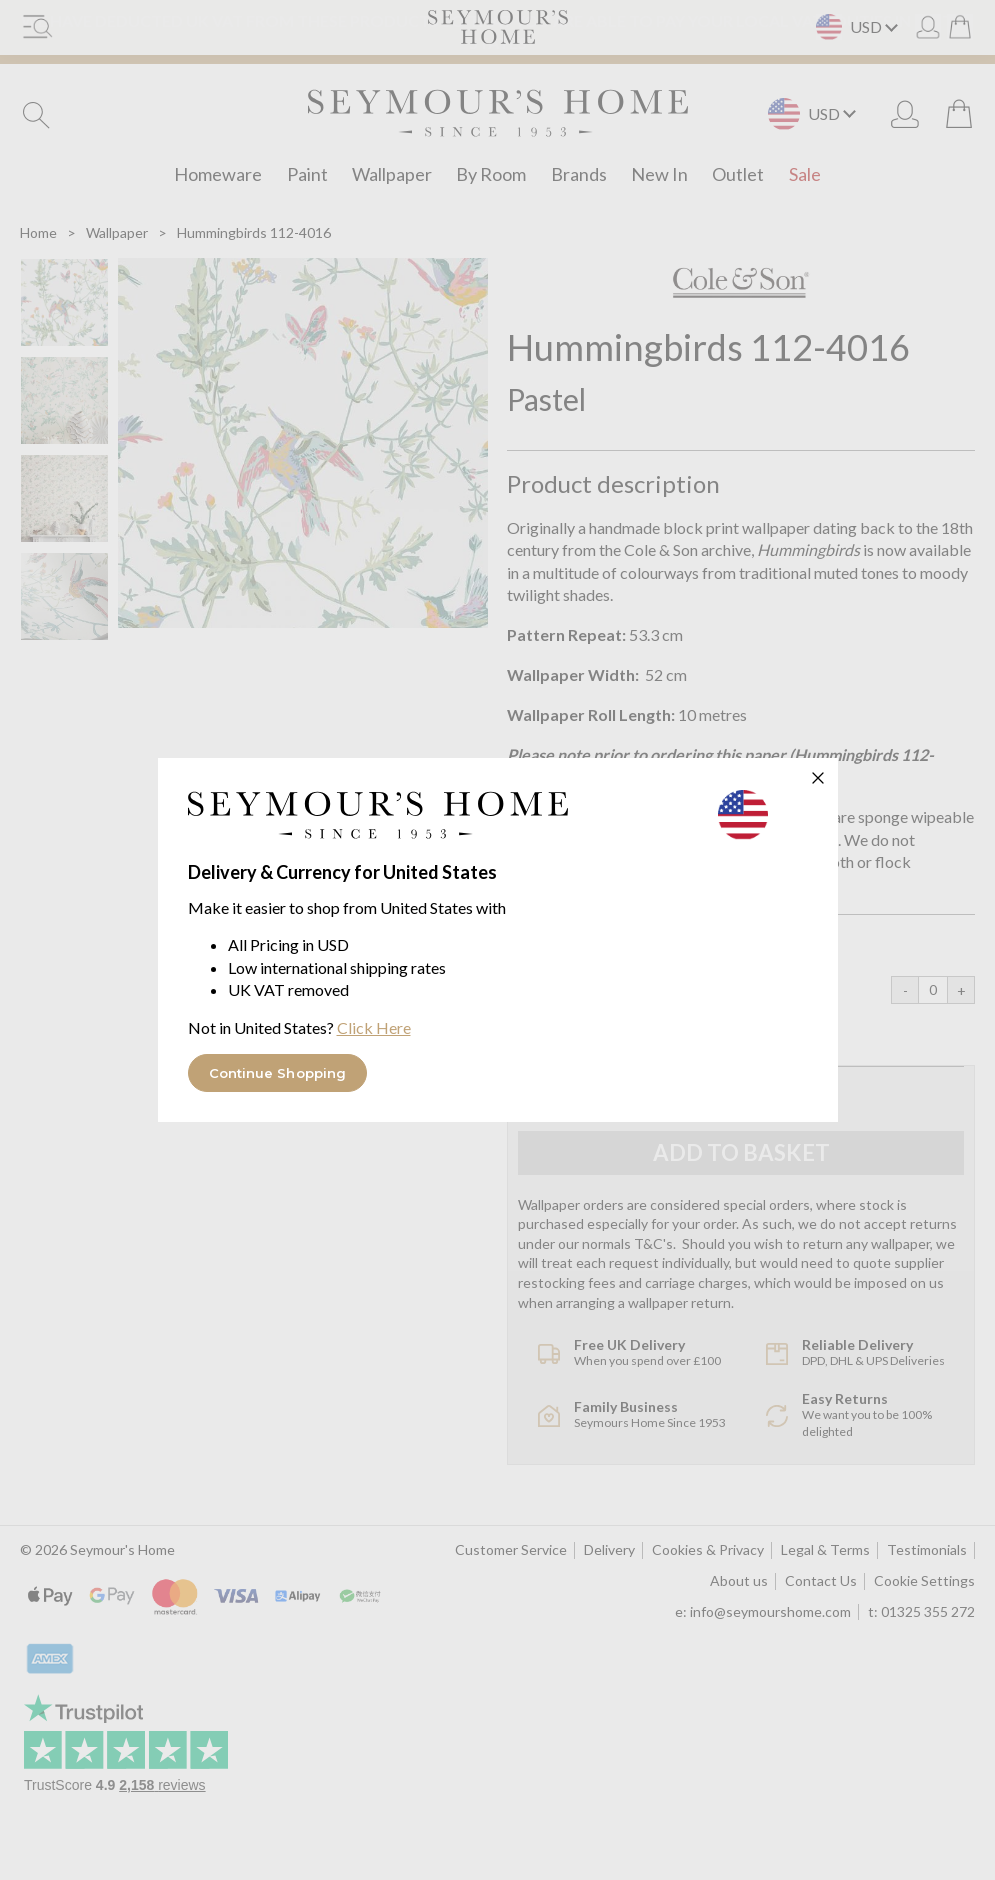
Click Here (374, 1027)
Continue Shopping (278, 1073)
